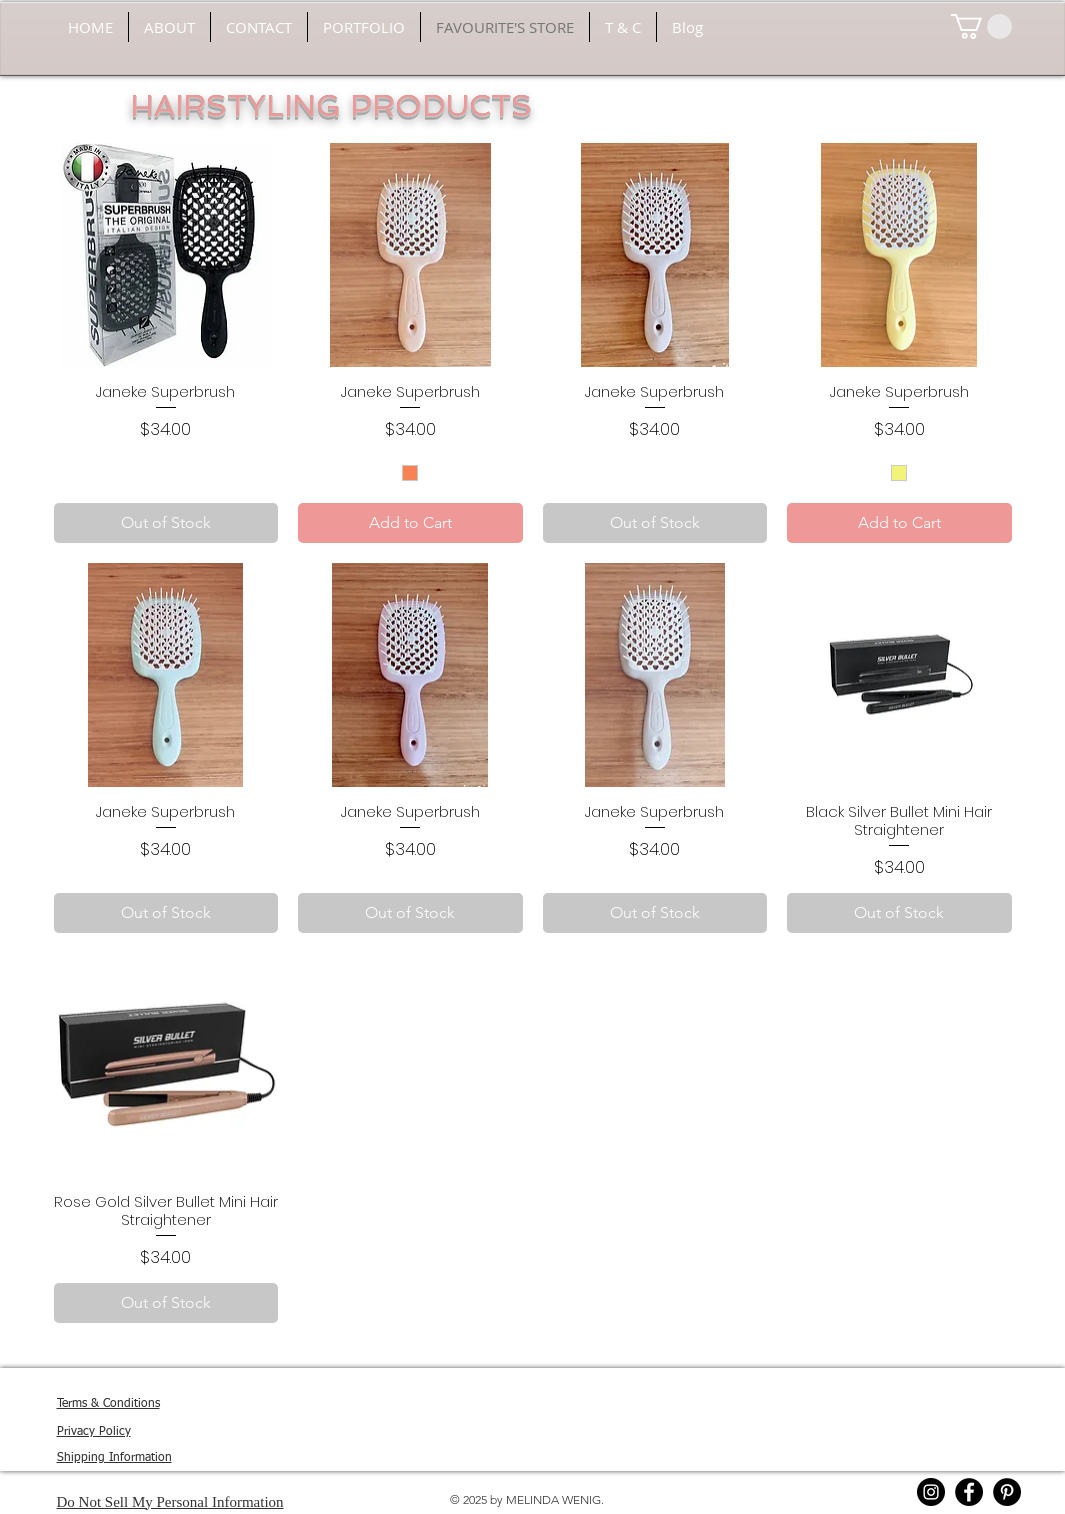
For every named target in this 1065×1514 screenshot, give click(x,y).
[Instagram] (931, 1492)
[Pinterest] (1007, 1492)
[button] (981, 26)
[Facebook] (969, 1492)
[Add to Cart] (410, 523)
